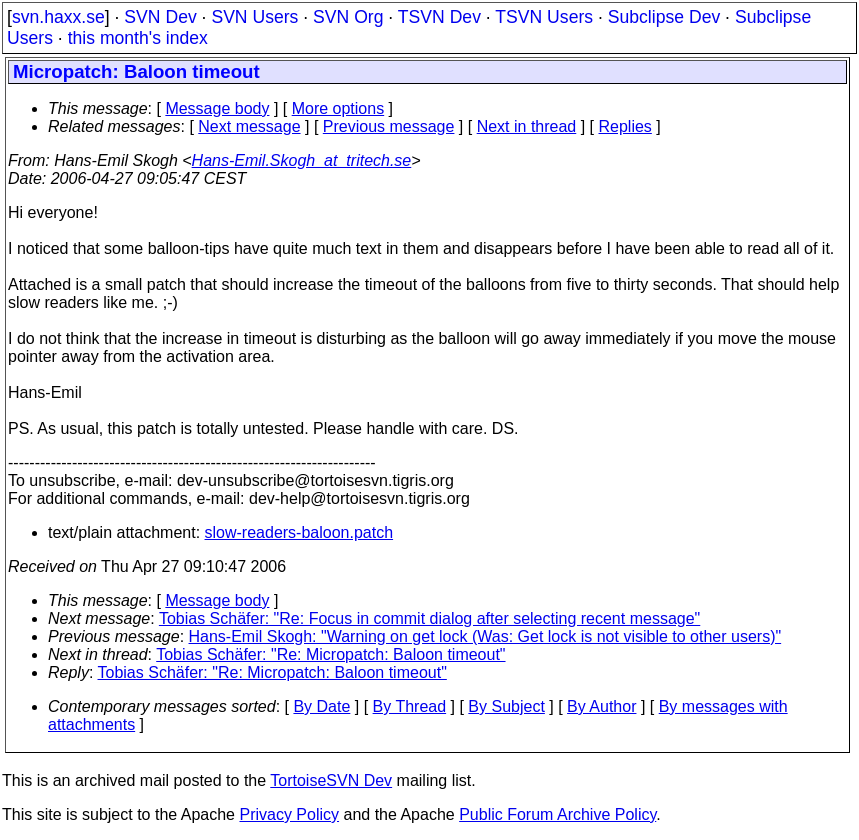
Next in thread (527, 126)
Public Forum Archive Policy (557, 814)
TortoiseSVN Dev (331, 780)
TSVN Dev (439, 17)
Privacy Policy (289, 814)
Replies (625, 126)
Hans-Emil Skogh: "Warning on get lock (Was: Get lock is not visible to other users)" (485, 636)
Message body (217, 108)
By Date (321, 706)
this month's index (138, 38)
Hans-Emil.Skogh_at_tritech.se (302, 160)
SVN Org (348, 17)
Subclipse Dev (664, 17)
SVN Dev (160, 17)
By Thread (410, 706)
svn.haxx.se (58, 17)
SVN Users (254, 17)
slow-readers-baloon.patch (299, 532)
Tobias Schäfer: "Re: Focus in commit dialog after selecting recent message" (429, 618)
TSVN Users (544, 17)
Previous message (389, 126)
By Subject (506, 706)
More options (338, 108)
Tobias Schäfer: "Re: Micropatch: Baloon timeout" (330, 654)
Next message (249, 126)
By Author (601, 706)
